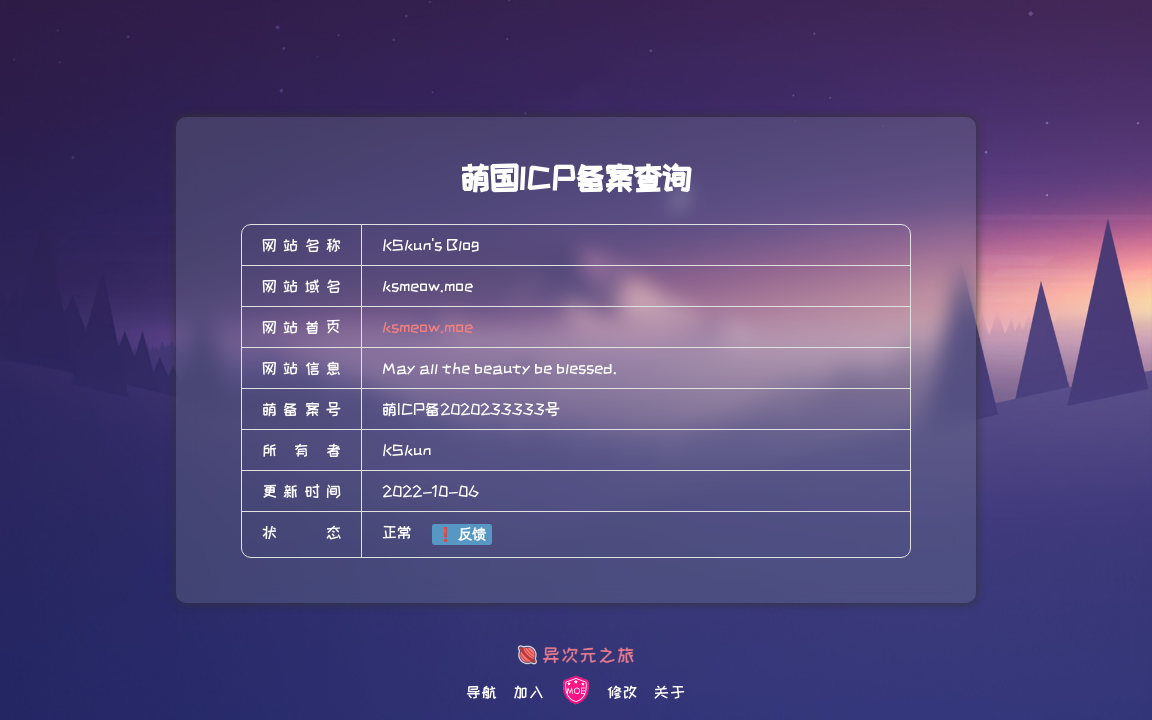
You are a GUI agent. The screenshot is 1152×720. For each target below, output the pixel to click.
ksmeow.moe (427, 327)
